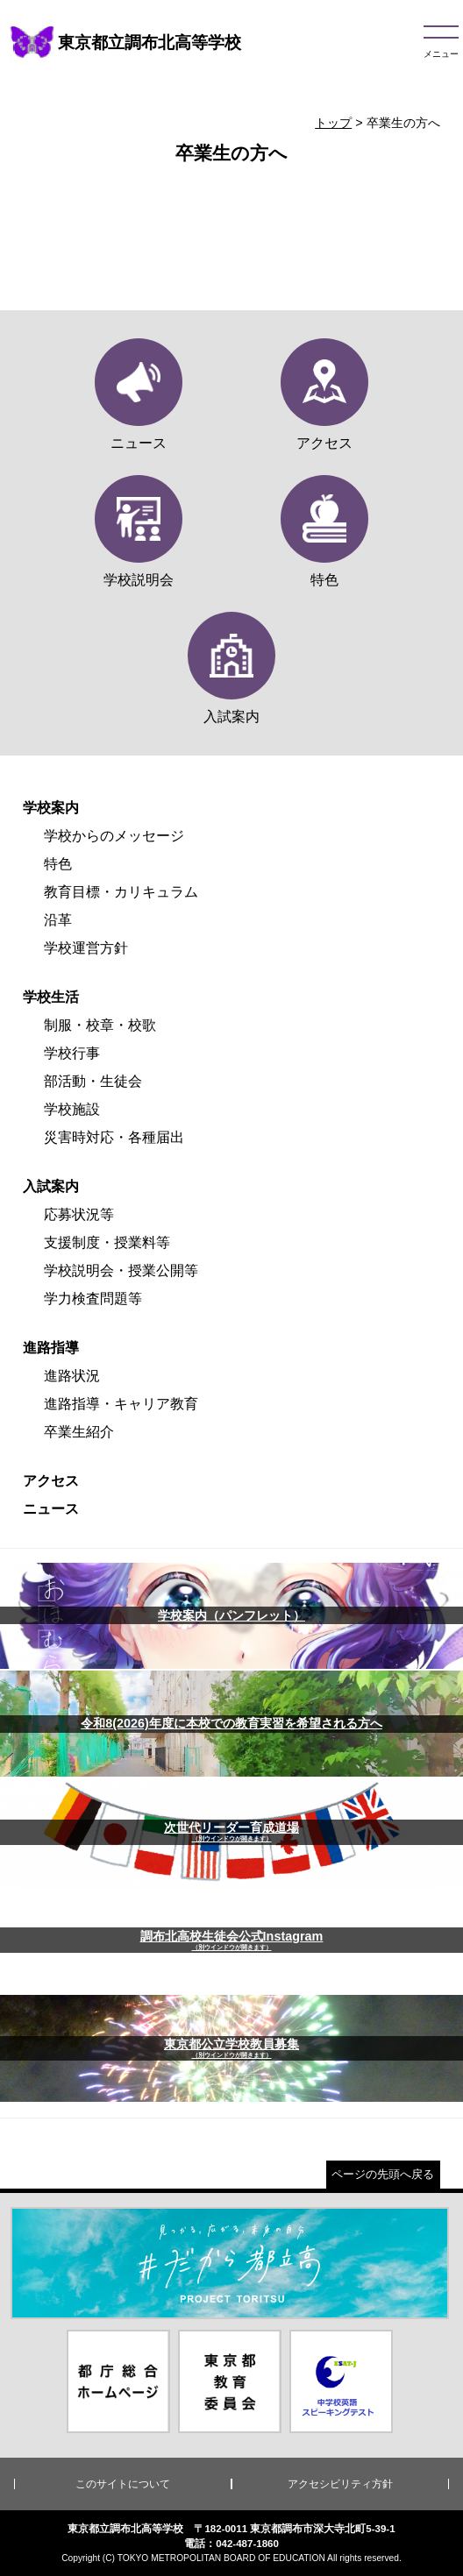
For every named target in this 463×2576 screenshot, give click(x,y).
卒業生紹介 (79, 1431)
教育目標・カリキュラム (121, 891)
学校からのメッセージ (114, 835)
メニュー (441, 54)
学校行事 (72, 1053)
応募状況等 (79, 1214)
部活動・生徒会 (93, 1081)
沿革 (58, 919)
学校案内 (51, 807)
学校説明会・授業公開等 (121, 1270)
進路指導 (51, 1347)
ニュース (51, 1508)
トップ (333, 123)
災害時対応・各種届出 (114, 1137)
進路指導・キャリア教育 (121, 1403)
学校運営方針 (86, 947)
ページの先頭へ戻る (382, 2174)
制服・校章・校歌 (100, 1025)
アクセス (51, 1480)
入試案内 (51, 1186)
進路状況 (72, 1375)
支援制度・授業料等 (107, 1242)
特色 (58, 863)
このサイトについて (122, 2484)
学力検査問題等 (93, 1298)
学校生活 (51, 997)
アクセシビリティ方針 (340, 2484)
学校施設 (72, 1109)
